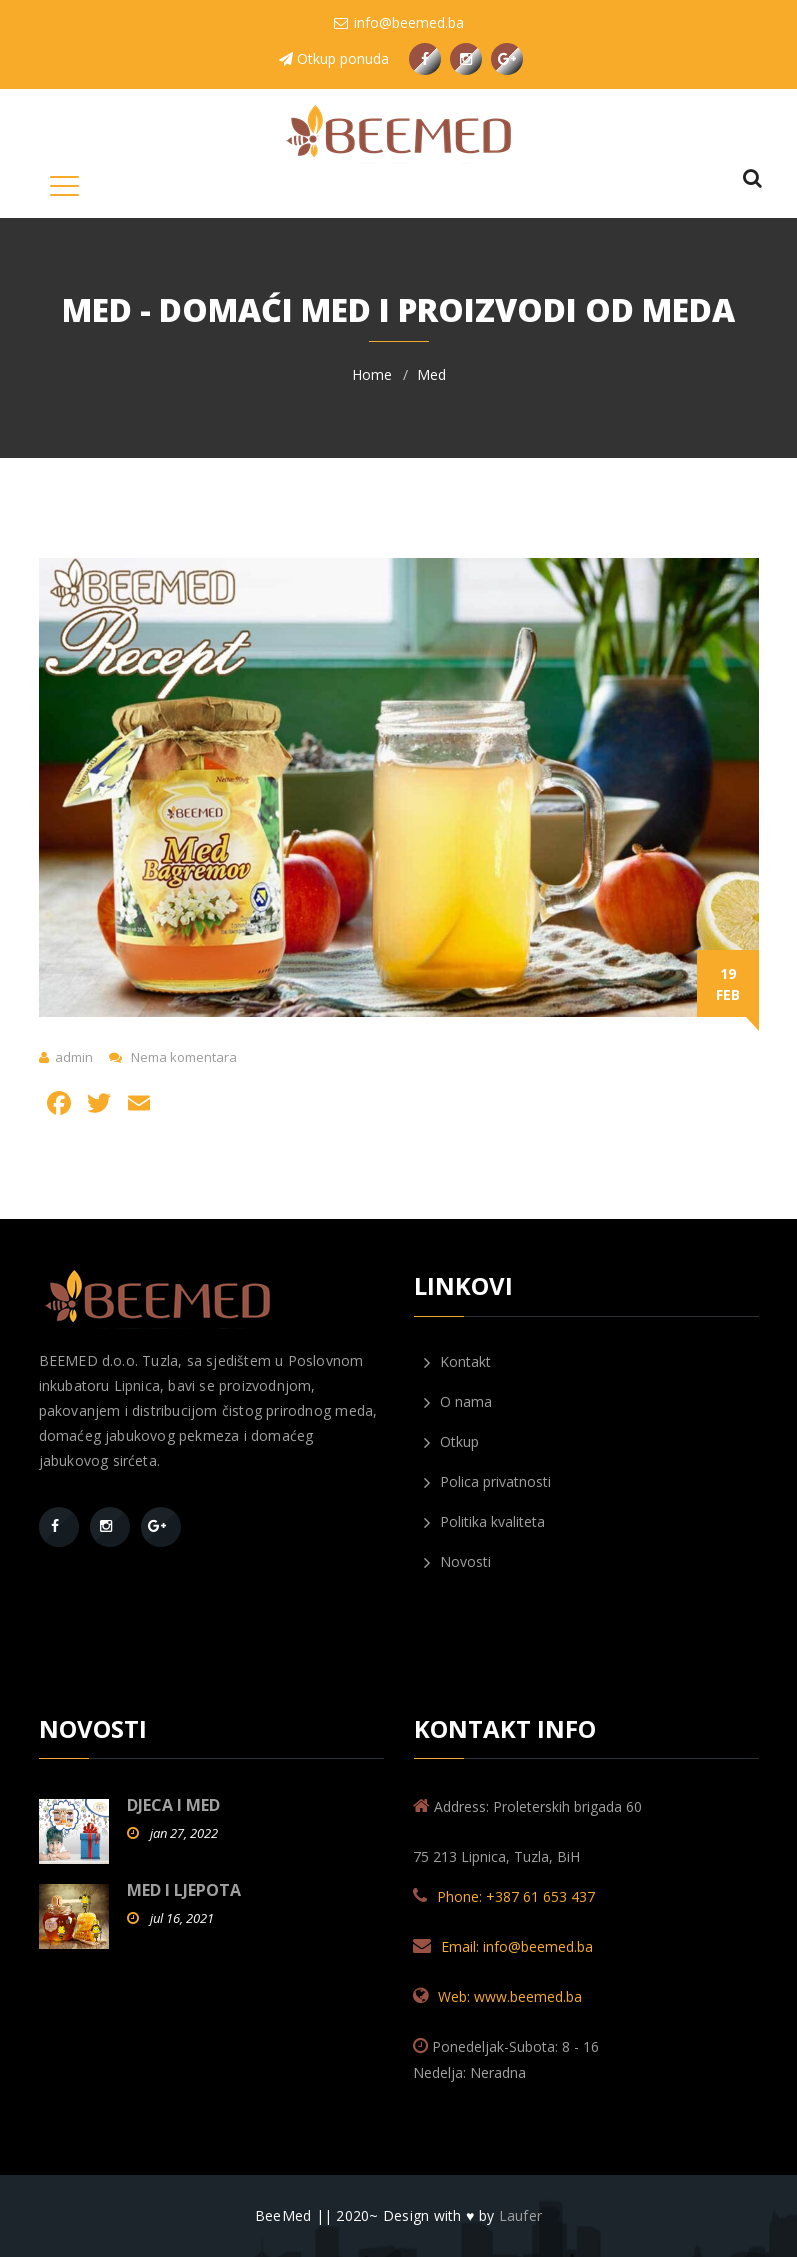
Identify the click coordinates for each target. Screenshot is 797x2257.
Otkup (451, 1442)
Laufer (521, 2215)
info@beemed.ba (399, 22)
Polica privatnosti (487, 1482)
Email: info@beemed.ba (517, 1946)
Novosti (457, 1562)
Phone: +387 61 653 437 (516, 1896)
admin (74, 1057)
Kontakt (457, 1362)
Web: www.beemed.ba (510, 1996)
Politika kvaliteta (484, 1522)
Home (372, 374)
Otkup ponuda (334, 58)
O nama (458, 1402)
